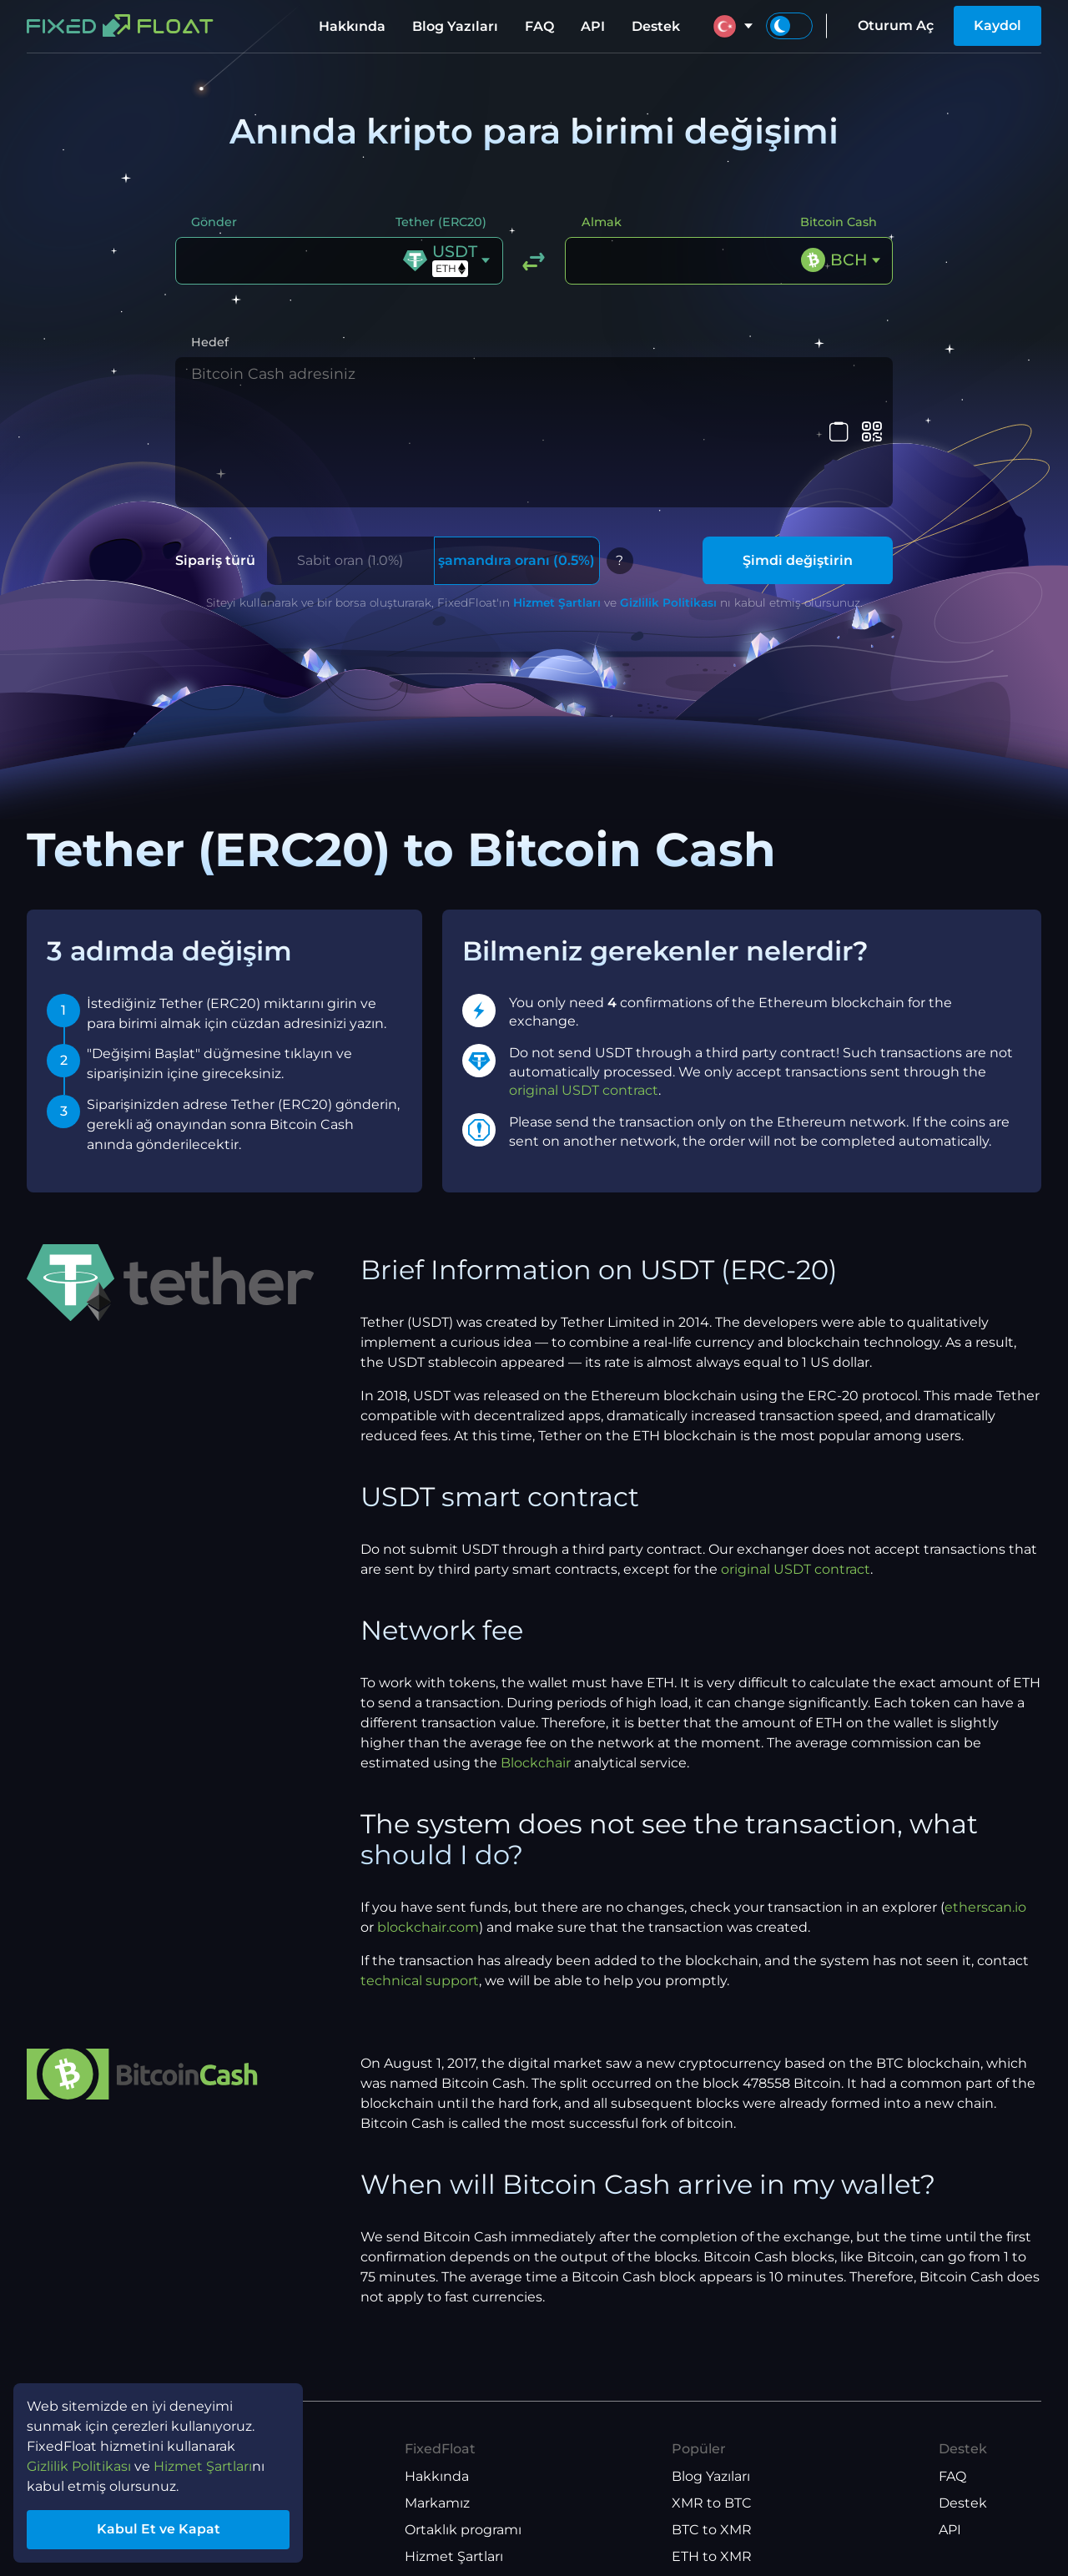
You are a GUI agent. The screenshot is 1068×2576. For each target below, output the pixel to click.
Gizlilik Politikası (668, 500)
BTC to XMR (712, 2428)
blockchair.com (428, 1825)
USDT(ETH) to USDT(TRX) (755, 2535)
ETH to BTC (710, 2481)
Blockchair (536, 1661)
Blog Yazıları (455, 26)
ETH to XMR (712, 2455)
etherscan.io (985, 1805)
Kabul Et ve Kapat (158, 2529)
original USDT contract (583, 988)
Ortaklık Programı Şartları (488, 2508)
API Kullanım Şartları (472, 2535)
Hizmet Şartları (557, 500)
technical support (419, 1879)
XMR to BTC (712, 2401)
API (593, 26)
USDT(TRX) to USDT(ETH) (755, 2508)
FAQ (539, 26)
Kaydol (997, 25)
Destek (656, 26)
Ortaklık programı (463, 2428)
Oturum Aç (896, 25)
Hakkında (352, 26)
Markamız (437, 2401)
